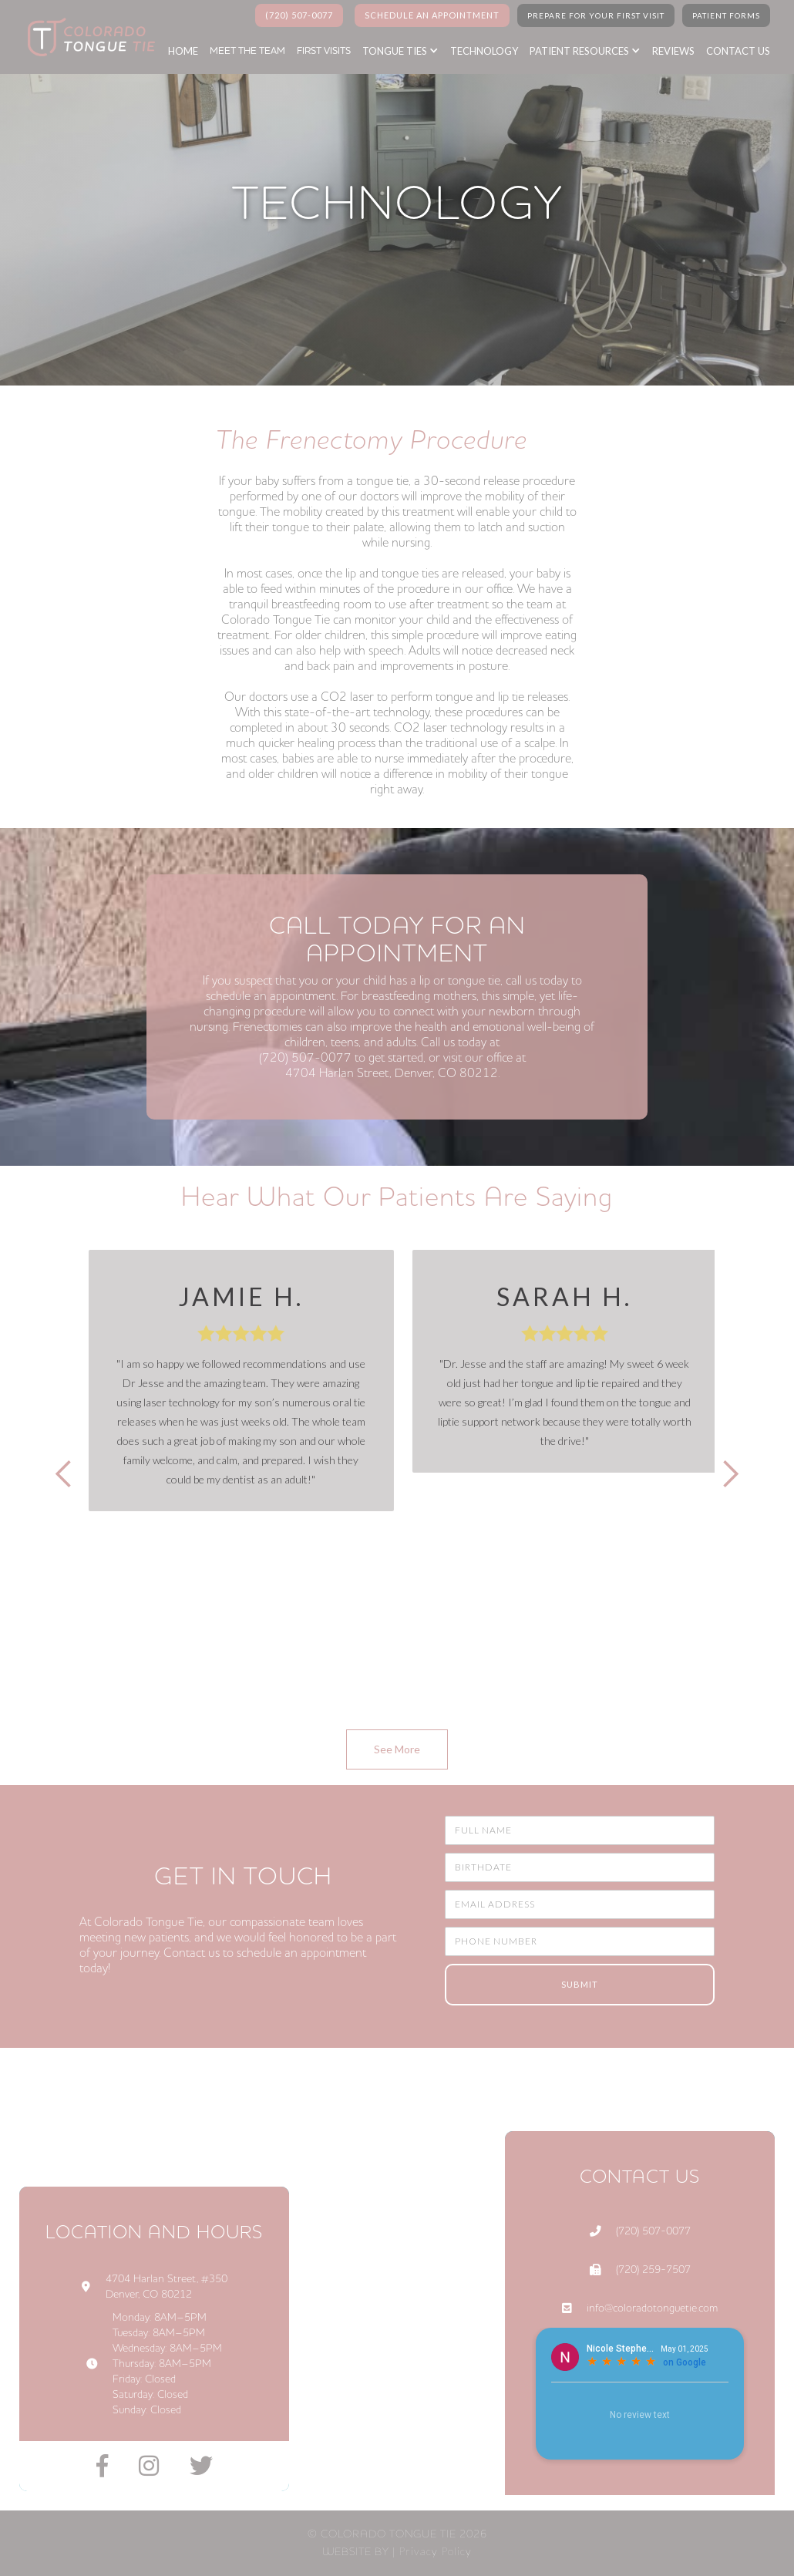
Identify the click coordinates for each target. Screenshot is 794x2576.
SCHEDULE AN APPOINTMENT (432, 15)
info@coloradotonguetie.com (652, 2308)
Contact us (738, 51)
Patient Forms (726, 15)
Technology (484, 51)
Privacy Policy (435, 2550)
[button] (408, 51)
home (183, 51)
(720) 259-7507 (653, 2270)
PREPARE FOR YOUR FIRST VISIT (595, 15)
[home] (87, 37)
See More (397, 1749)
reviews (673, 51)
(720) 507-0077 (299, 15)
